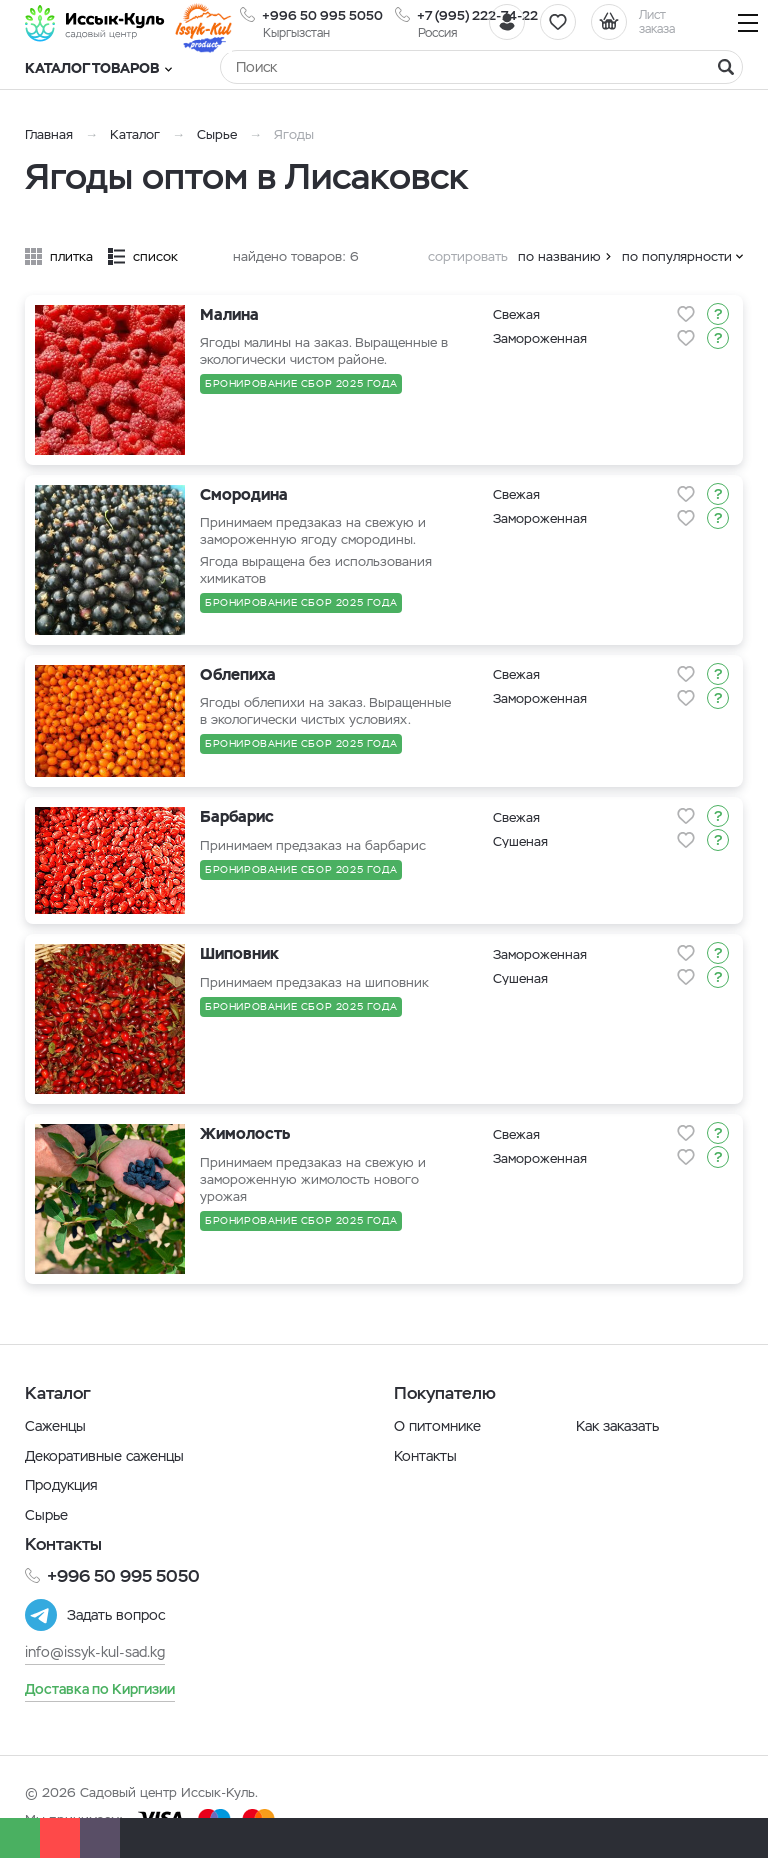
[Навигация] (748, 22)
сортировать (468, 256)
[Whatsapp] (20, 1838)
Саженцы (55, 1426)
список (155, 256)
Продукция (61, 1485)
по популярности (677, 256)
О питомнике (437, 1426)
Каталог (135, 134)
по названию (559, 256)
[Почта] (100, 1838)
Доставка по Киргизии (100, 1689)
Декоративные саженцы (104, 1456)
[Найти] (726, 67)
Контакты (425, 1456)
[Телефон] (60, 1838)
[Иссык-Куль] (95, 23)
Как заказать (617, 1426)
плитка (71, 256)
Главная (49, 134)
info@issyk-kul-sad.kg (95, 1652)
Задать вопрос (116, 1615)
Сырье (217, 134)
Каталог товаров (98, 68)
